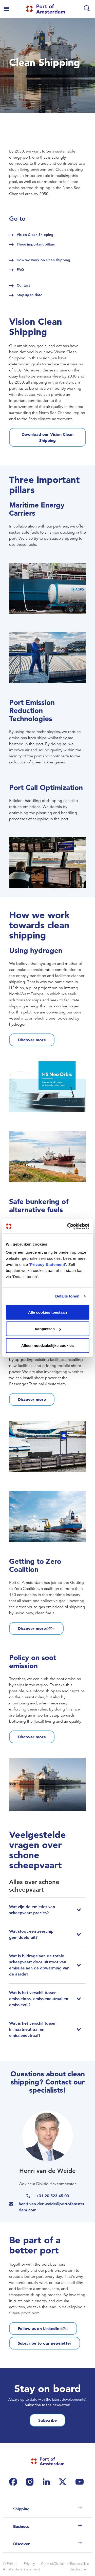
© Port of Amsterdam (12, 2566)
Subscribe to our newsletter (44, 2343)
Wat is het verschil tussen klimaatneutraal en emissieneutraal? (32, 2029)
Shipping (21, 2508)
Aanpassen (47, 1329)
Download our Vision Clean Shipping (47, 437)
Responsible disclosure (79, 2566)
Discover (21, 2543)
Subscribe (47, 2420)
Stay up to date (29, 295)
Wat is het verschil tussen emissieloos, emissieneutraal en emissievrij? (38, 1998)
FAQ (20, 269)
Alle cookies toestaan (47, 1312)
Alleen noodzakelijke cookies (47, 1345)
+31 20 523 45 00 (52, 2195)
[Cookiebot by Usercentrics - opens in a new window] (67, 1226)
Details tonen (67, 1296)
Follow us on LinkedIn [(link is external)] (43, 2328)
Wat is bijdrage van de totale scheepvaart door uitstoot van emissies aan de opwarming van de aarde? (39, 1965)
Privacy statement (32, 2566)
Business (21, 2526)
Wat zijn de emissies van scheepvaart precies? (32, 1909)
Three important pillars (36, 244)
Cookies (47, 2563)
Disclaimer (62, 2563)
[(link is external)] (14, 2482)
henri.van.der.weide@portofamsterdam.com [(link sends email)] (51, 2207)
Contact (23, 285)
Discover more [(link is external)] (36, 1628)
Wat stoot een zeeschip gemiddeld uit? (31, 1934)
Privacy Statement (47, 1264)
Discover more (32, 1039)
